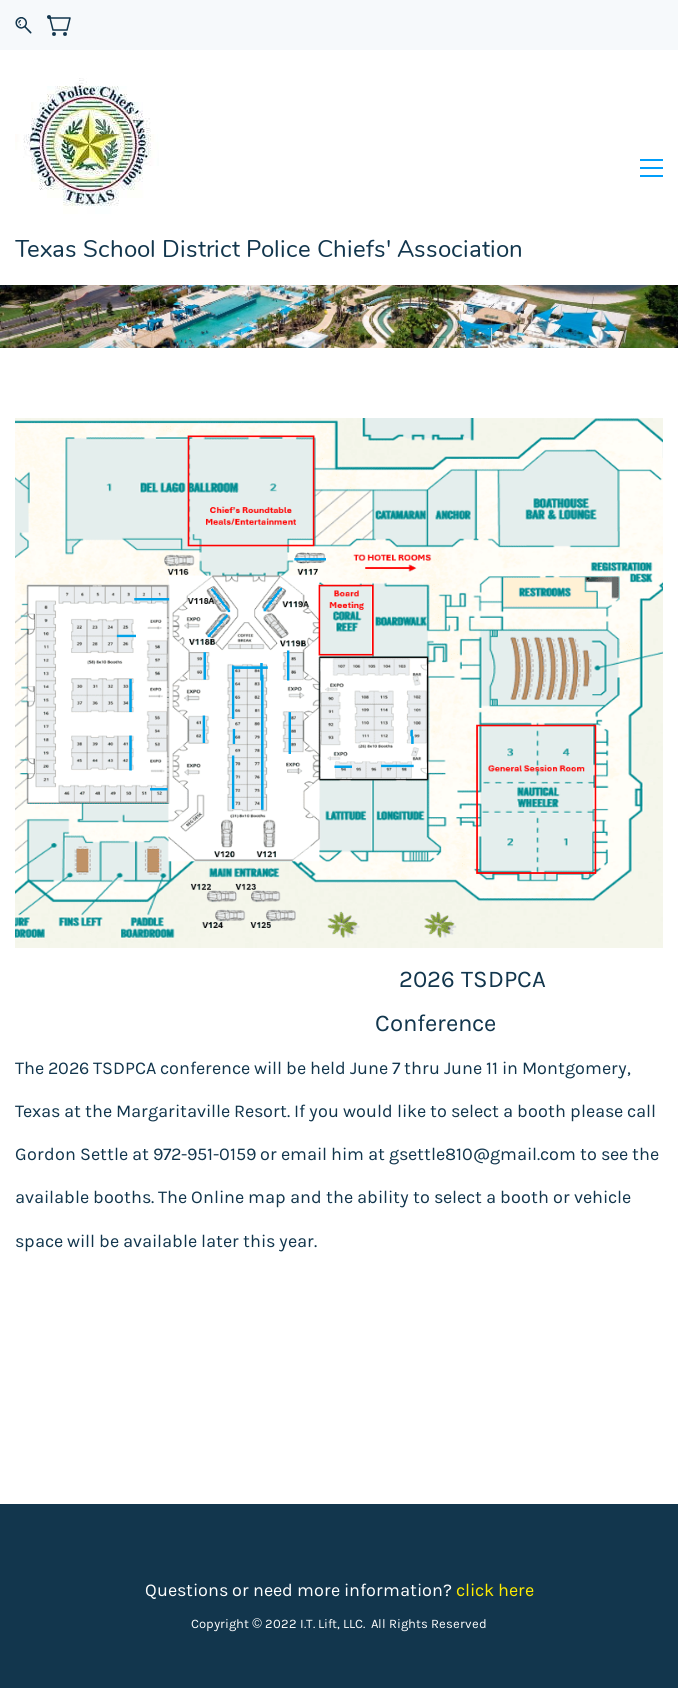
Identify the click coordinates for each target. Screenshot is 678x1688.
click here (495, 1590)
